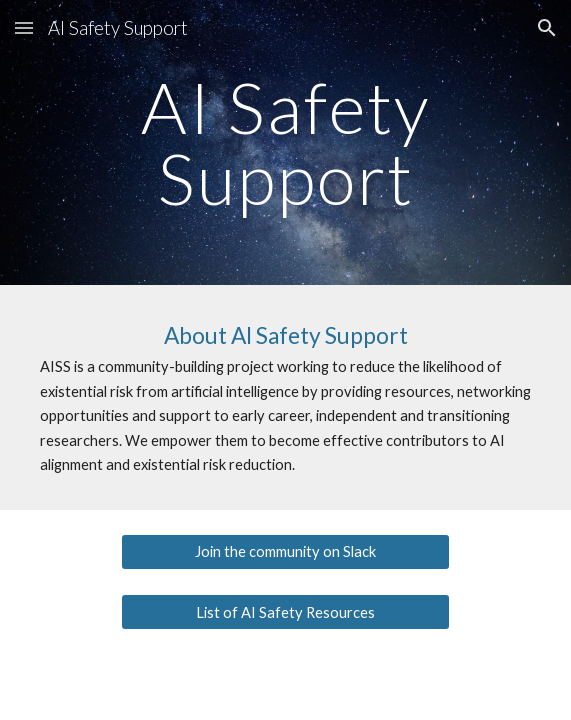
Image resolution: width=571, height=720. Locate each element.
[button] (24, 27)
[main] (285, 142)
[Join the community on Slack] (285, 551)
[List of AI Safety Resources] (285, 612)
